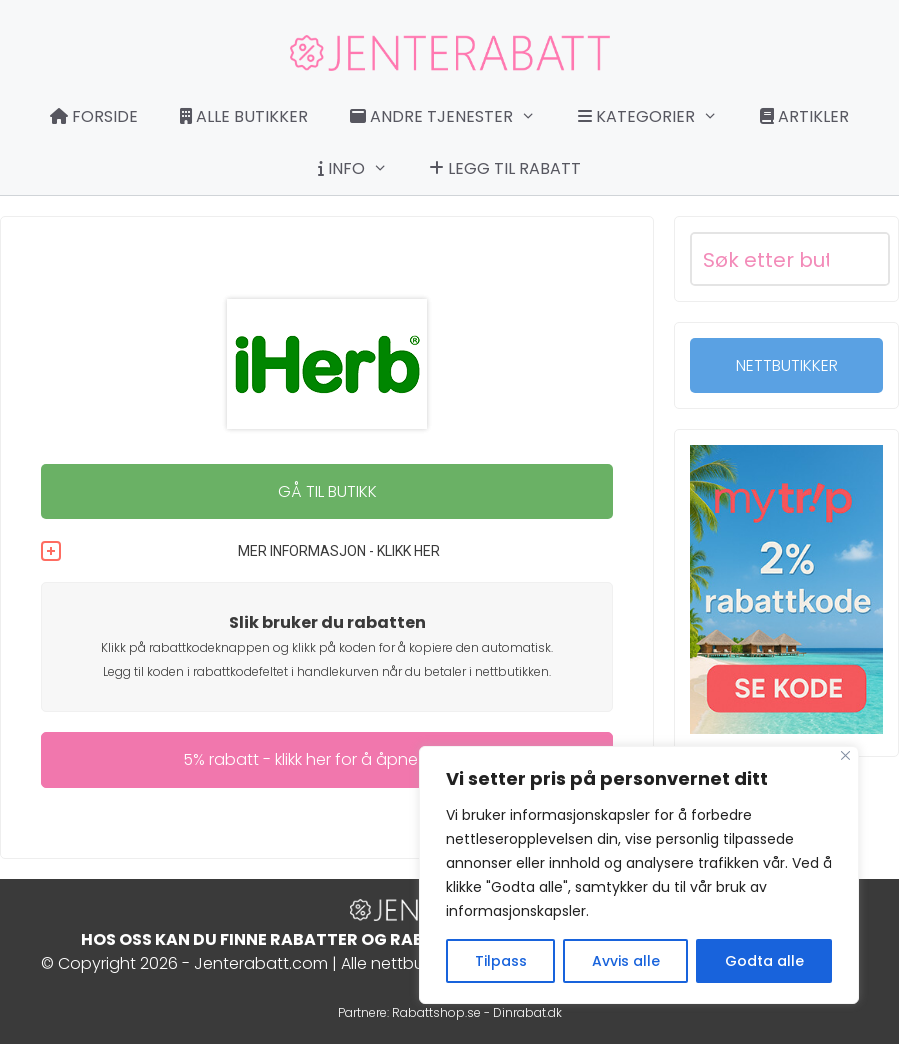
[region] (639, 875)
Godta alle (764, 961)
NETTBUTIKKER (787, 365)
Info (363, 169)
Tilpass (501, 961)
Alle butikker (244, 116)
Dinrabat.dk (527, 1012)
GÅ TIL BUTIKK (327, 491)
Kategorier (658, 117)
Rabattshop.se (436, 1012)
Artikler (804, 116)
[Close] (845, 755)
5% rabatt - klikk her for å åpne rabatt (327, 759)
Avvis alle (626, 961)
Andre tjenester (453, 117)
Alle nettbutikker (401, 963)
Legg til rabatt (505, 168)
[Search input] (766, 259)
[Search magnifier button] (863, 259)
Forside (94, 116)
